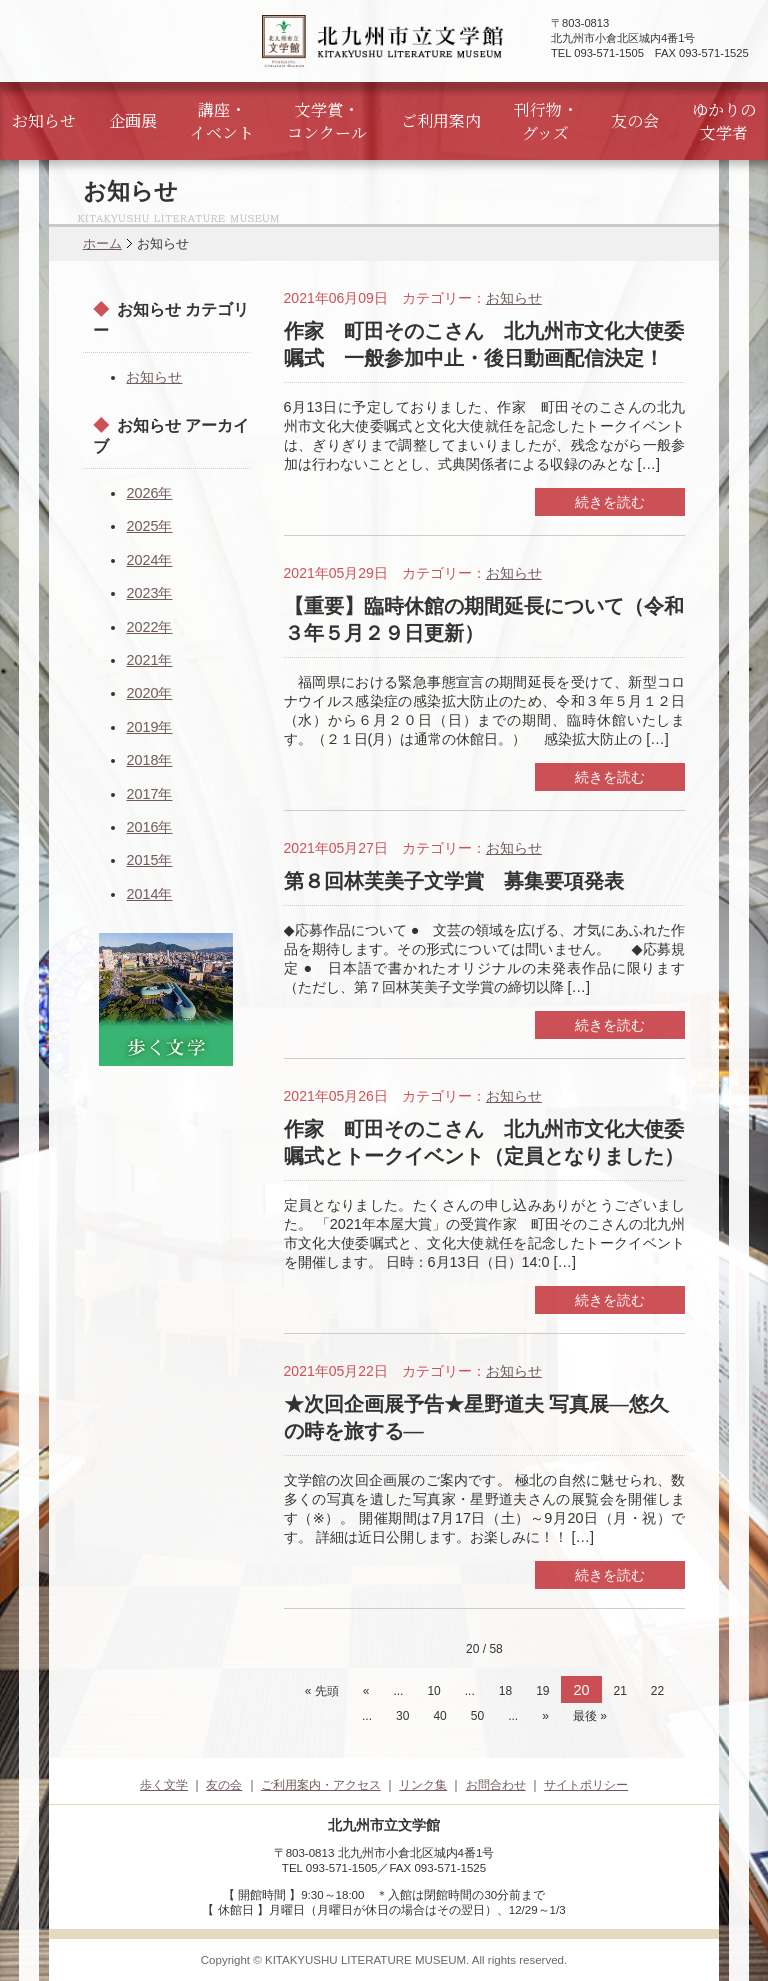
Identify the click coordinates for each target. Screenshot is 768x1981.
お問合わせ (496, 1785)
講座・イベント (222, 121)
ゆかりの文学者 (724, 121)
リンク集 (423, 1785)
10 (433, 1691)
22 (657, 1691)
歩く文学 (164, 1785)
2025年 (149, 526)
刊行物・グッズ (546, 121)
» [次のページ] (545, 1716)
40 (439, 1716)
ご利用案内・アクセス (321, 1785)
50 (477, 1716)
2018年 (149, 760)
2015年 (149, 860)
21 (620, 1691)
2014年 (149, 894)
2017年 (149, 794)
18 (505, 1691)
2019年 (149, 727)
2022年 (149, 627)
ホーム (102, 243)
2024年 (149, 560)
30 (402, 1716)
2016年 (149, 827)
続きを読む (610, 502)
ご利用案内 (441, 120)
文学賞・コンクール (327, 121)
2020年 (149, 693)
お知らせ (44, 120)
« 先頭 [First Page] (322, 1691)
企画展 (133, 120)
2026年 (149, 493)
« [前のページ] (366, 1691)
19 (542, 1691)
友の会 (635, 120)
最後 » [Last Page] (590, 1716)
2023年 (149, 593)
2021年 (149, 660)
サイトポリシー (586, 1785)
